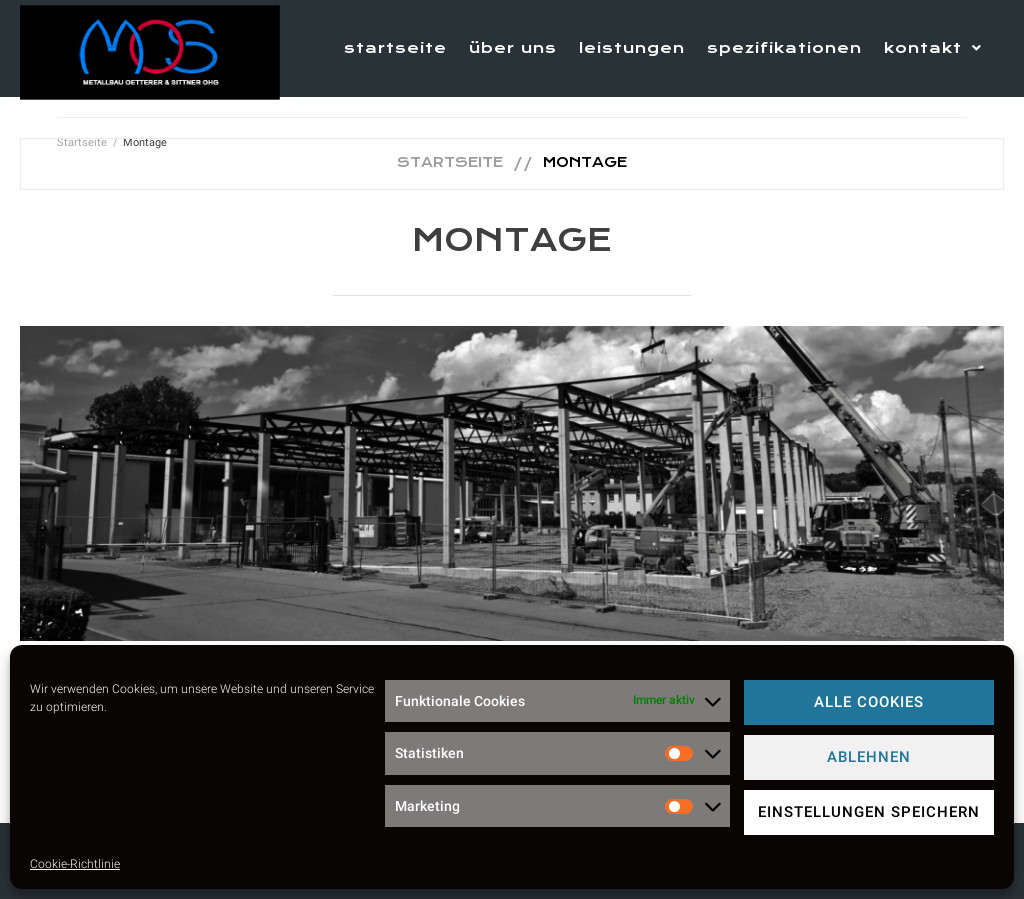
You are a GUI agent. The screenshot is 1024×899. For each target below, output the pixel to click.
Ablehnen (869, 757)
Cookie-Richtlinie (75, 864)
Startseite (450, 162)
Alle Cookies (869, 702)
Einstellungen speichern (869, 812)
